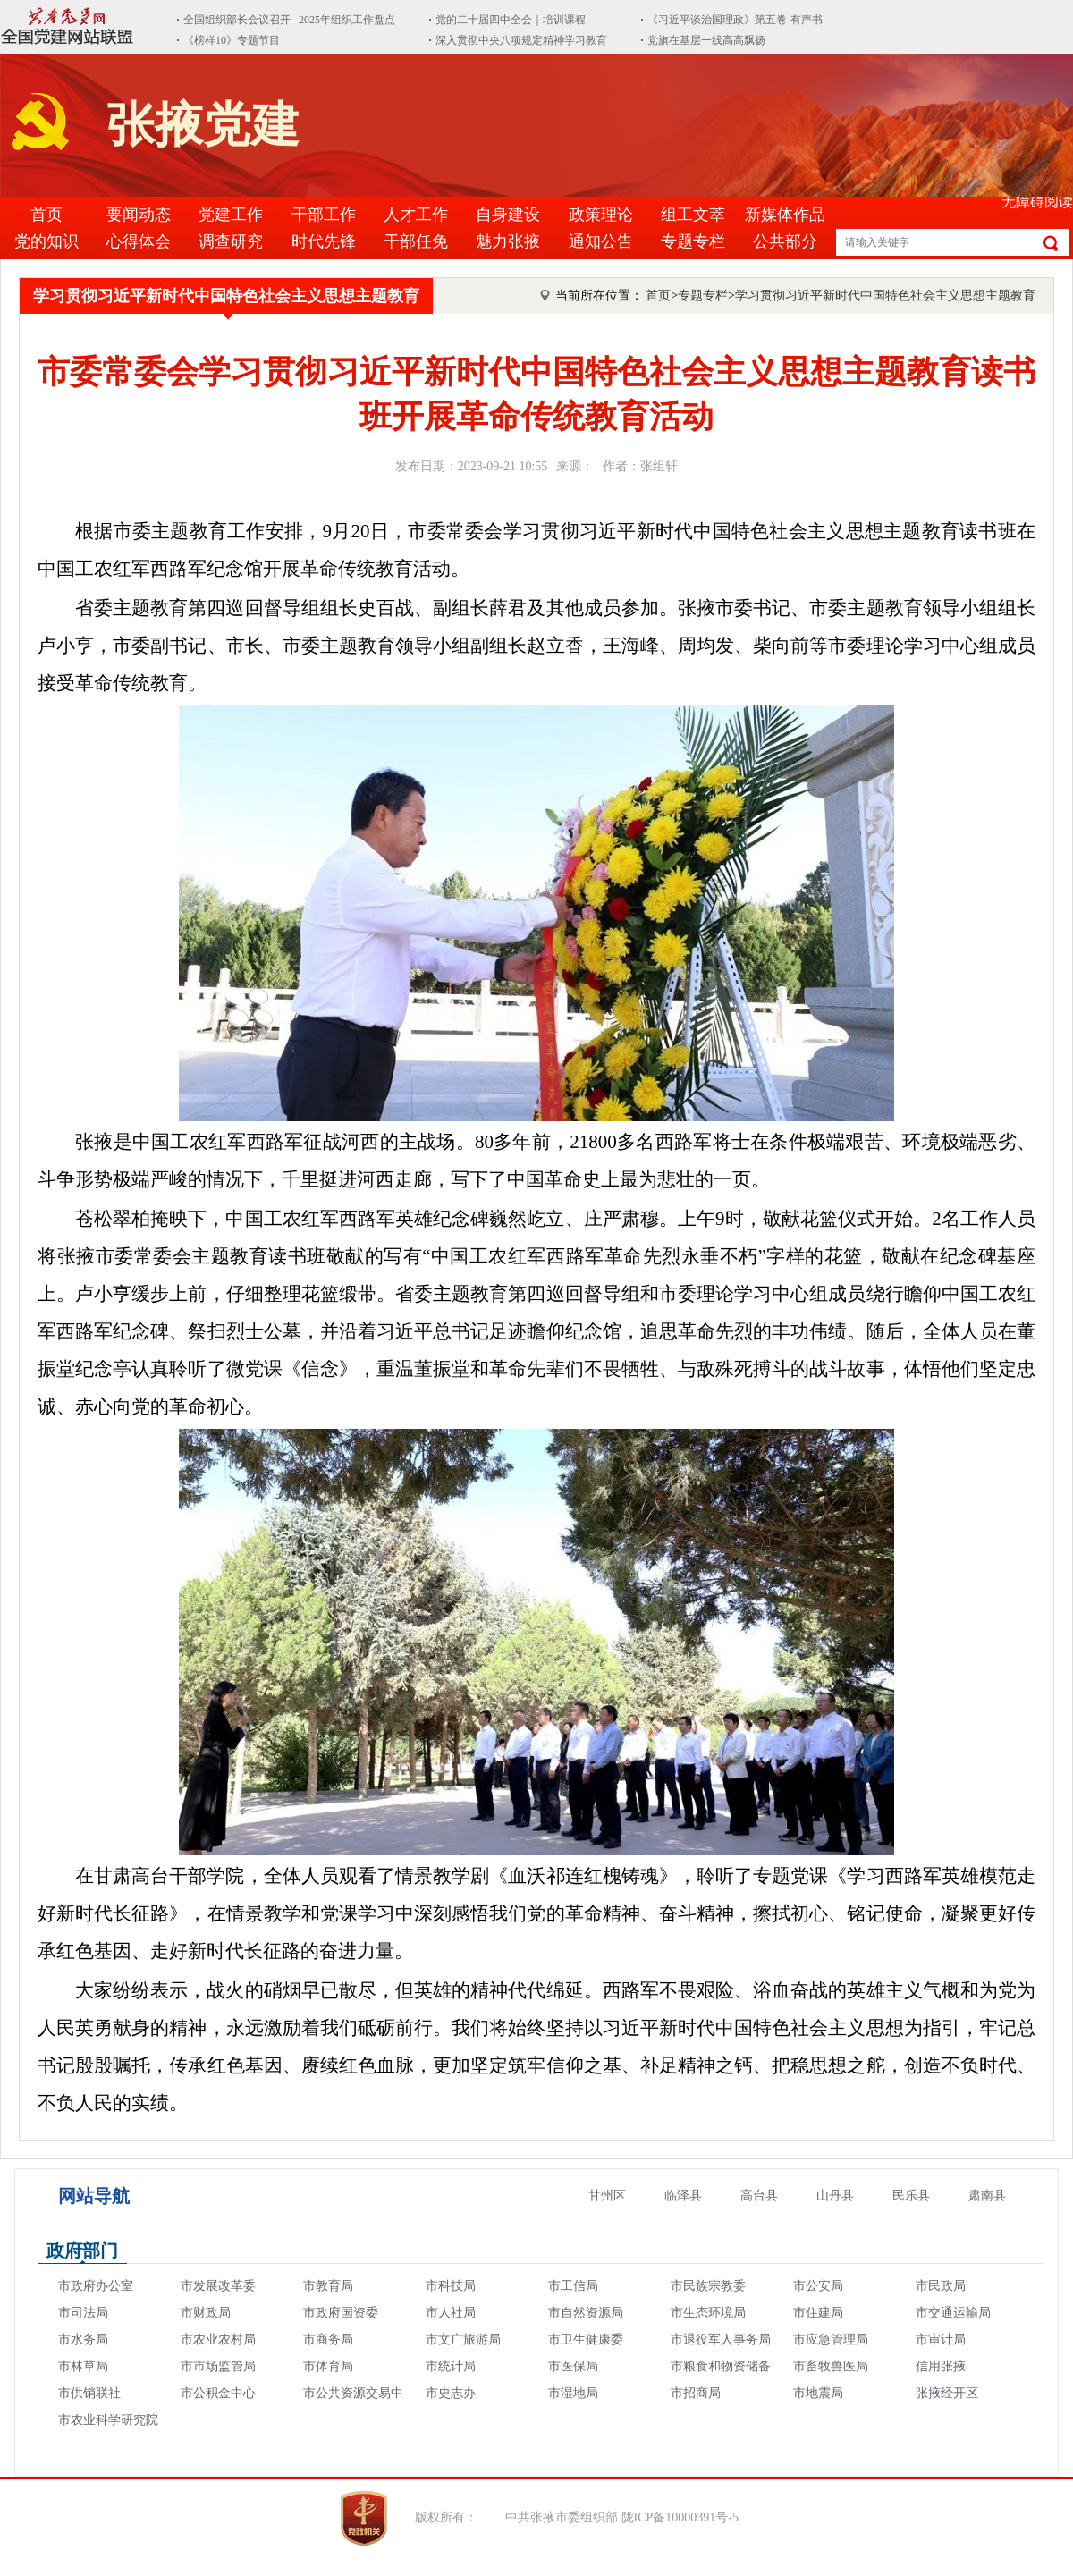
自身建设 (508, 215)
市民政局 (941, 2286)
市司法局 (83, 2312)
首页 (46, 215)
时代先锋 (323, 241)
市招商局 (696, 2393)
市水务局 (83, 2339)
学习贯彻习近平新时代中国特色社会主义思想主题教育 (226, 296)
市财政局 (206, 2312)
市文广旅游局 (463, 2339)
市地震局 (818, 2393)
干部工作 (323, 215)
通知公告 (601, 241)
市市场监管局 (218, 2366)
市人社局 (451, 2312)
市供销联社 (89, 2393)
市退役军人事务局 (721, 2339)
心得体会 (138, 241)
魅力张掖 (508, 241)
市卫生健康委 (585, 2339)
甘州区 (607, 2195)
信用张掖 (941, 2366)
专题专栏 (693, 241)
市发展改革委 (218, 2286)
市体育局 (328, 2366)
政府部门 (82, 2250)
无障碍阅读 (1037, 201)
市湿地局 (573, 2393)
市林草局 (83, 2366)
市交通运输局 (953, 2312)
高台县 (759, 2195)
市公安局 (818, 2286)
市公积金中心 (218, 2393)
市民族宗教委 (708, 2286)
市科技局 (451, 2286)
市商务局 (328, 2339)
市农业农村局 (218, 2339)
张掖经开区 (947, 2393)
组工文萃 (693, 215)
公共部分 (785, 241)
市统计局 (451, 2366)
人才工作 (416, 215)
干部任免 (416, 241)
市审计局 (941, 2339)
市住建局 (818, 2312)
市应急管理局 (830, 2339)
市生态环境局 (708, 2312)
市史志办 (451, 2393)
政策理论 (601, 215)
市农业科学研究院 (108, 2420)
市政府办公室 (95, 2286)
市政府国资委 (340, 2312)
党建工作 (231, 215)
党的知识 (46, 241)
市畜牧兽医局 (830, 2366)
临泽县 (683, 2195)
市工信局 (573, 2286)
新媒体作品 (785, 215)
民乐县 (911, 2195)
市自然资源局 (585, 2312)
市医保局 (573, 2366)
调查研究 (231, 241)
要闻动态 (138, 215)
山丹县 (835, 2195)
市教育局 (328, 2286)
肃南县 (987, 2195)
